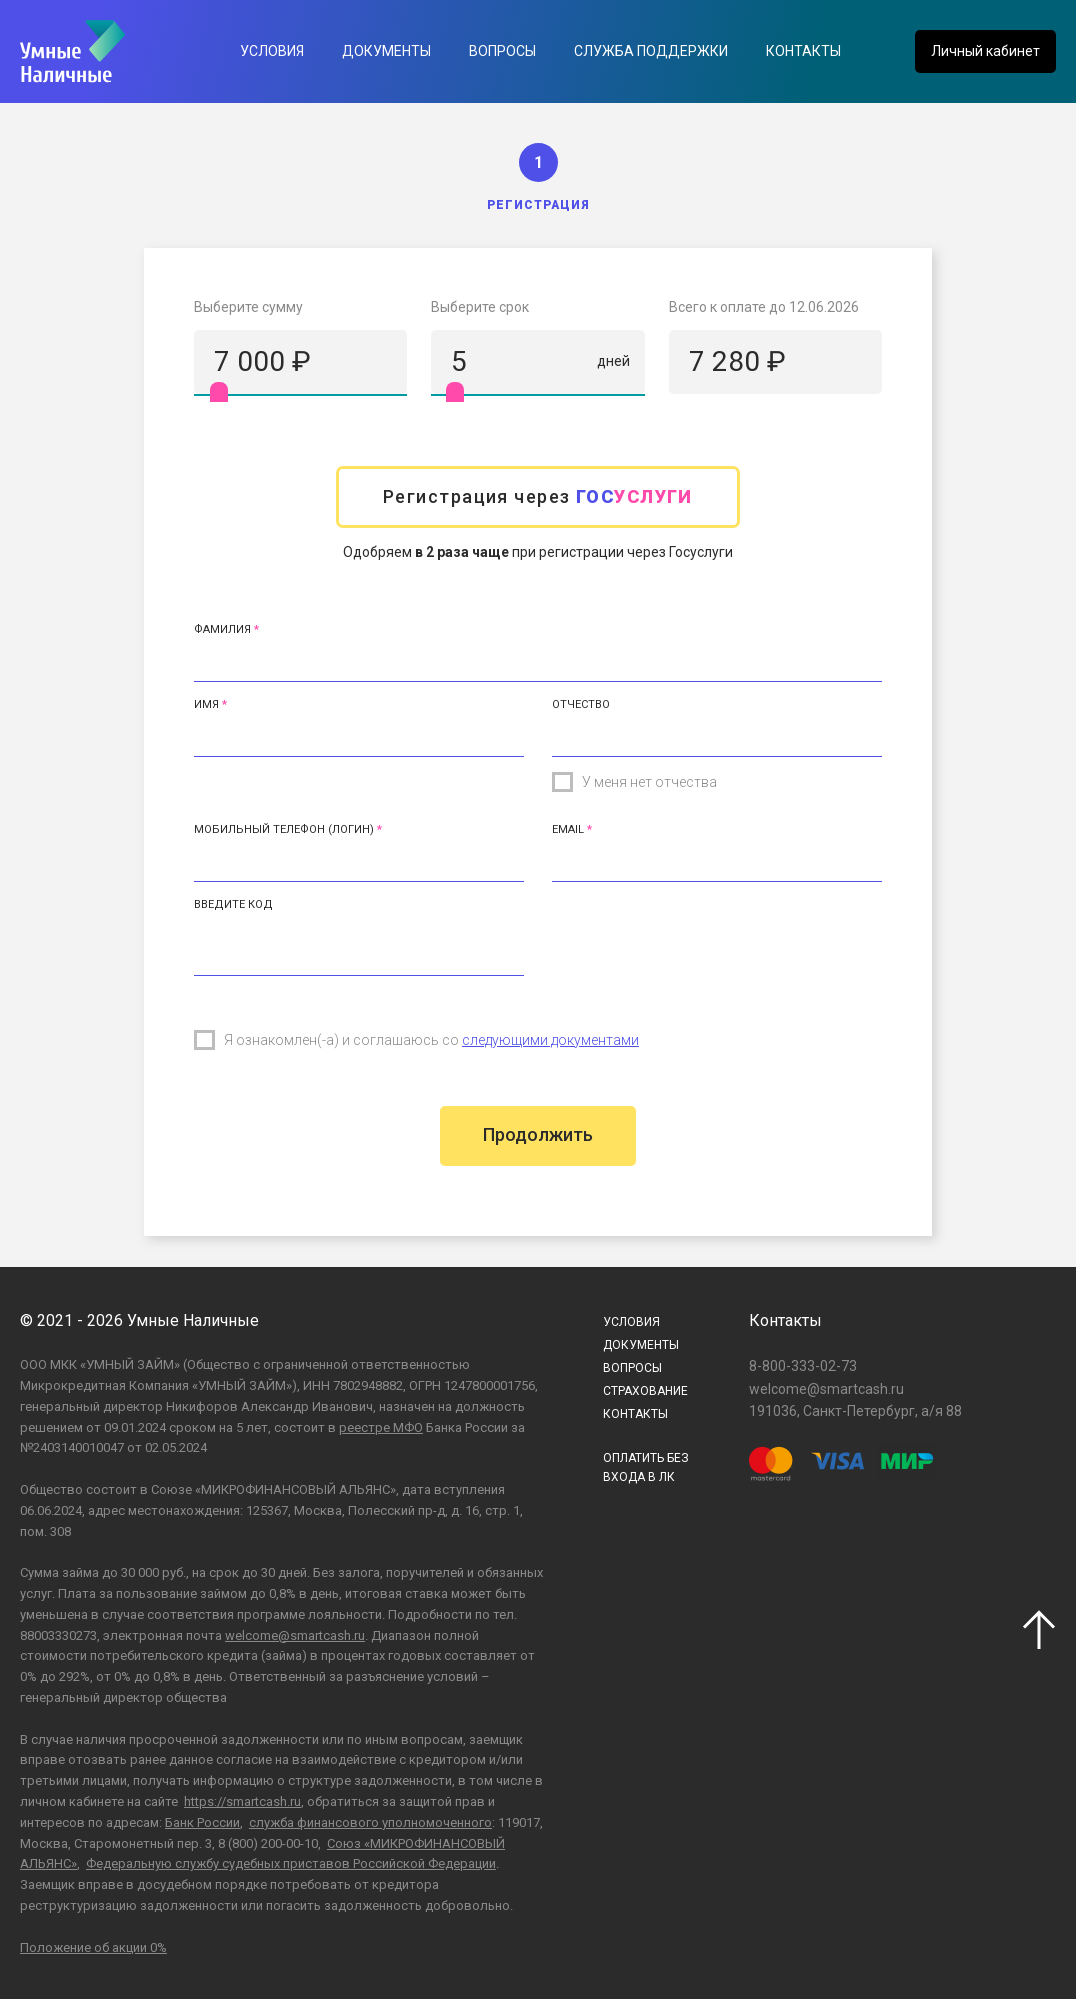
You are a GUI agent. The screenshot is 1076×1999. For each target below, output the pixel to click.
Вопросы (502, 51)
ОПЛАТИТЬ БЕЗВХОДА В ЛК (646, 1467)
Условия (272, 51)
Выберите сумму (248, 307)
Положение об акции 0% (93, 1947)
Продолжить (538, 1134)
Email (568, 829)
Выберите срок (480, 307)
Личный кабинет (985, 51)
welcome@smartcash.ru (295, 1635)
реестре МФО (381, 1427)
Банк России (202, 1822)
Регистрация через (538, 496)
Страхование (645, 1391)
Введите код (233, 904)
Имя (206, 704)
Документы (386, 51)
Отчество (581, 704)
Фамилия (222, 629)
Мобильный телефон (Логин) (284, 829)
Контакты (803, 51)
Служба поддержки (651, 51)
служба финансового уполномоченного (370, 1822)
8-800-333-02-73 (803, 1366)
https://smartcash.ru (242, 1801)
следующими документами (550, 1040)
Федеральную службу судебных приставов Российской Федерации (291, 1863)
